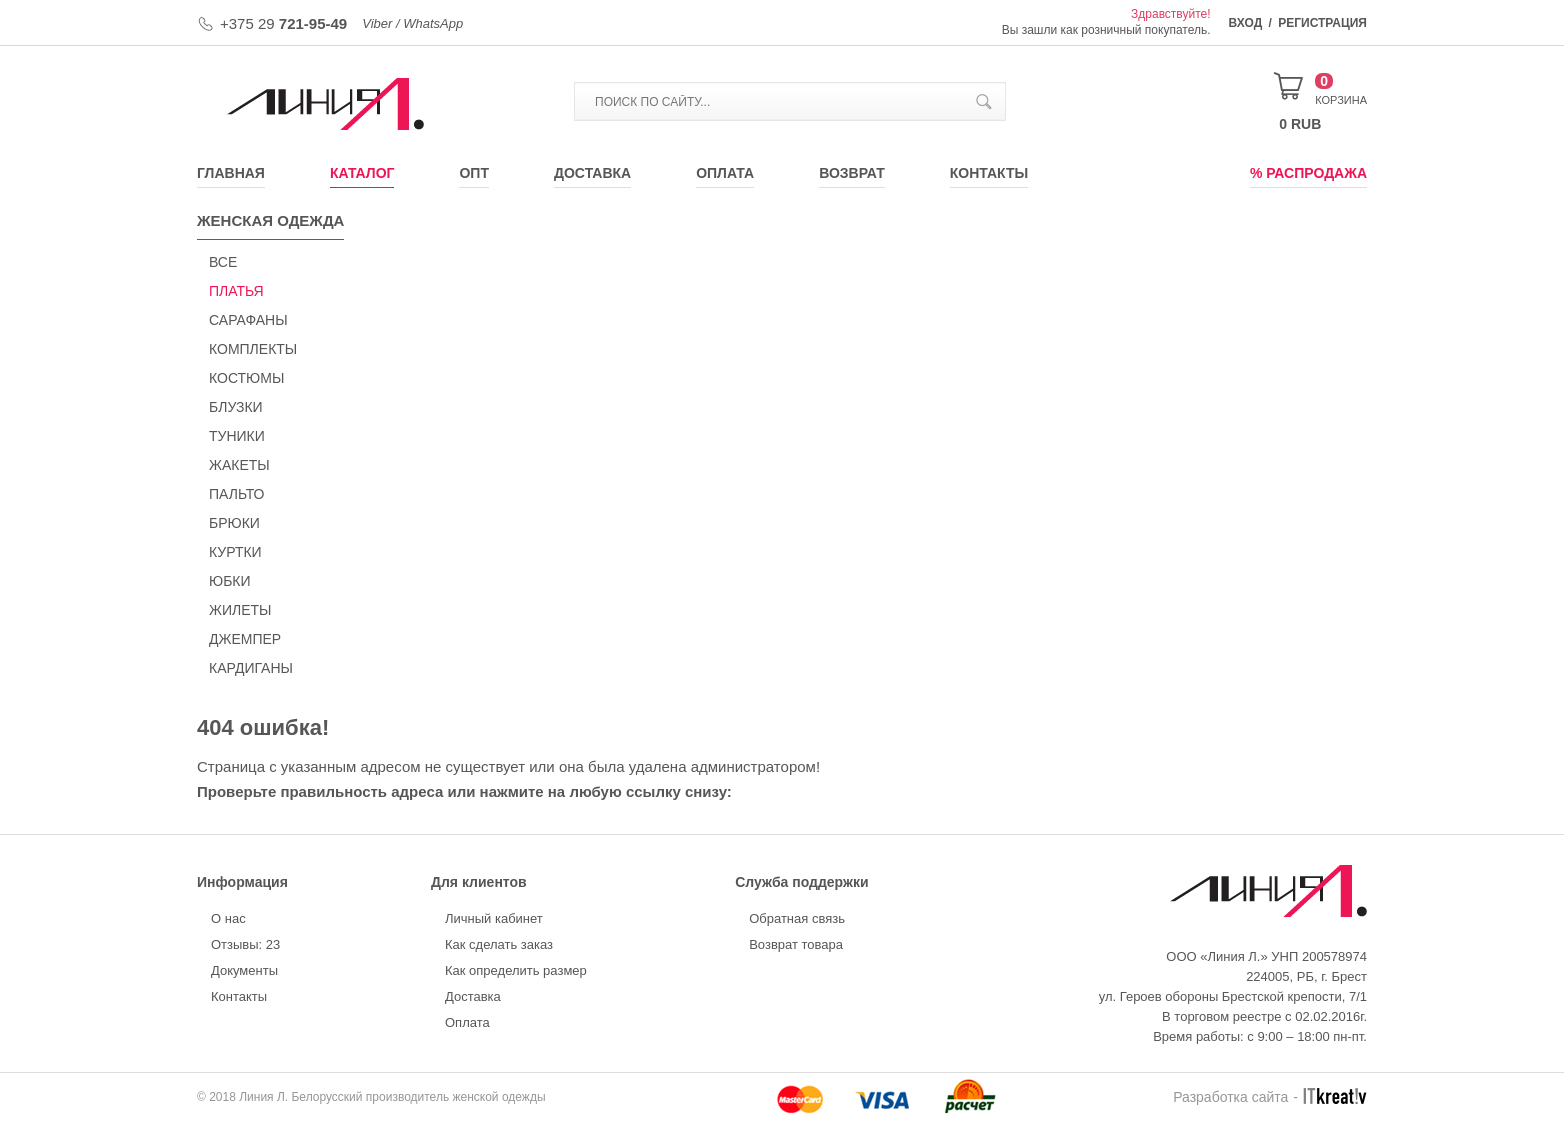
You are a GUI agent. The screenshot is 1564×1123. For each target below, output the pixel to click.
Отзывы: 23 (245, 944)
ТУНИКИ (237, 436)
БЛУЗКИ (236, 407)
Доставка (592, 173)
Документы (244, 970)
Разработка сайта (1230, 1097)
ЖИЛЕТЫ (240, 610)
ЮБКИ (230, 581)
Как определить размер (516, 970)
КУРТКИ (235, 552)
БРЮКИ (234, 523)
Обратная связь (797, 918)
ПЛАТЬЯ (236, 291)
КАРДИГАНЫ (251, 668)
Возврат (852, 173)
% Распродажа (1308, 173)
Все (223, 262)
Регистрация (1322, 23)
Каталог (362, 173)
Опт (474, 173)
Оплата (725, 173)
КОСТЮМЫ (246, 378)
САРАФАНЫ (248, 320)
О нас (228, 918)
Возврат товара (796, 944)
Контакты (989, 173)
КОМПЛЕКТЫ (253, 349)
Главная (231, 173)
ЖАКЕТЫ (239, 465)
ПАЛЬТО (237, 494)
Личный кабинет (494, 918)
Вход (1246, 23)
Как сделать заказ (499, 944)
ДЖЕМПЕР (245, 639)
